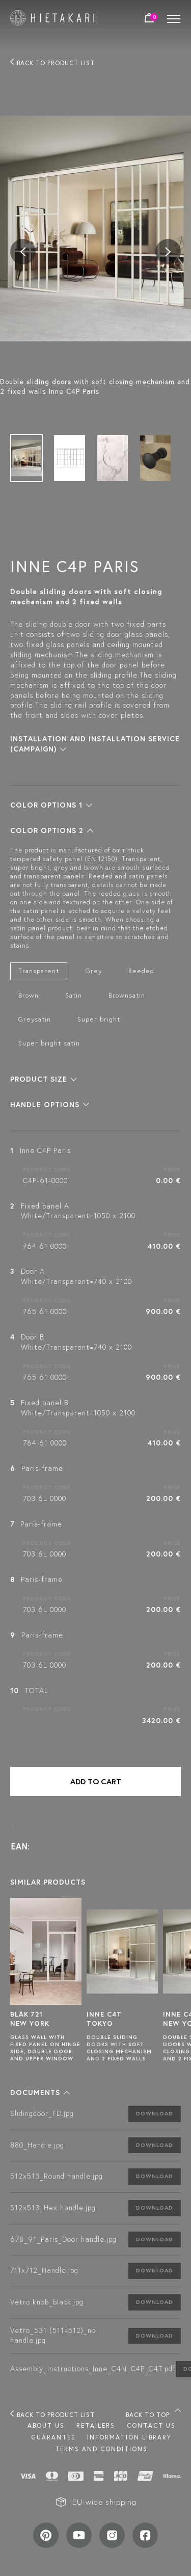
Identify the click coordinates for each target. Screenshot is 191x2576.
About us (46, 2425)
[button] (51, 805)
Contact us (151, 2425)
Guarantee (53, 2437)
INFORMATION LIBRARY (129, 2437)
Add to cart (95, 1781)
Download (154, 2113)
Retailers (95, 2425)
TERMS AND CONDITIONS (101, 2449)
